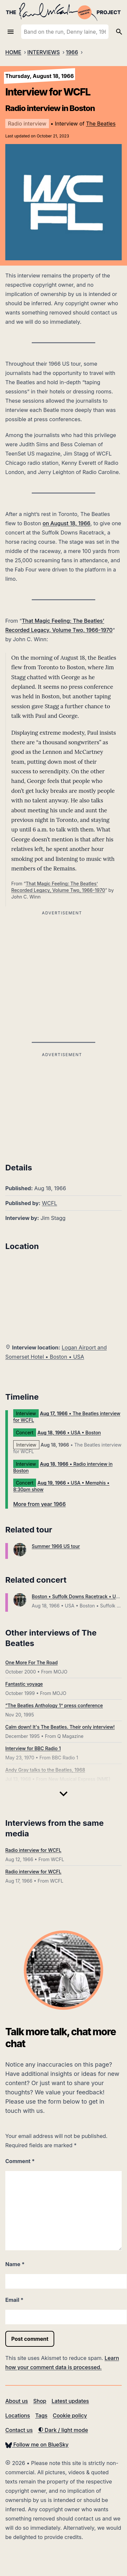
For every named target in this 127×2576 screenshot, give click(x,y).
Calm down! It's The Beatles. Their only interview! (60, 1727)
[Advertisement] (62, 1105)
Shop (39, 2401)
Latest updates (70, 2401)
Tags (41, 2415)
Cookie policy (70, 2415)
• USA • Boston (69, 1432)
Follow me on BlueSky (36, 2444)
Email (14, 2300)
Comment (20, 2161)
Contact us (19, 2430)
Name (14, 2264)
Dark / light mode (63, 2430)
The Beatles (100, 123)
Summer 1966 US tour (56, 1546)
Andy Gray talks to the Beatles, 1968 (45, 1770)
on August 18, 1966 (67, 523)
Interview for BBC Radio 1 (33, 1748)
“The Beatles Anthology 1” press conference (54, 1705)
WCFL (49, 1203)
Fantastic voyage (24, 1684)
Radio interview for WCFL (33, 1850)
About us (16, 2401)
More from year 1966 (39, 1504)
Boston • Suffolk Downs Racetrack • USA (77, 1596)
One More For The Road (31, 1662)
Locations (17, 2415)
